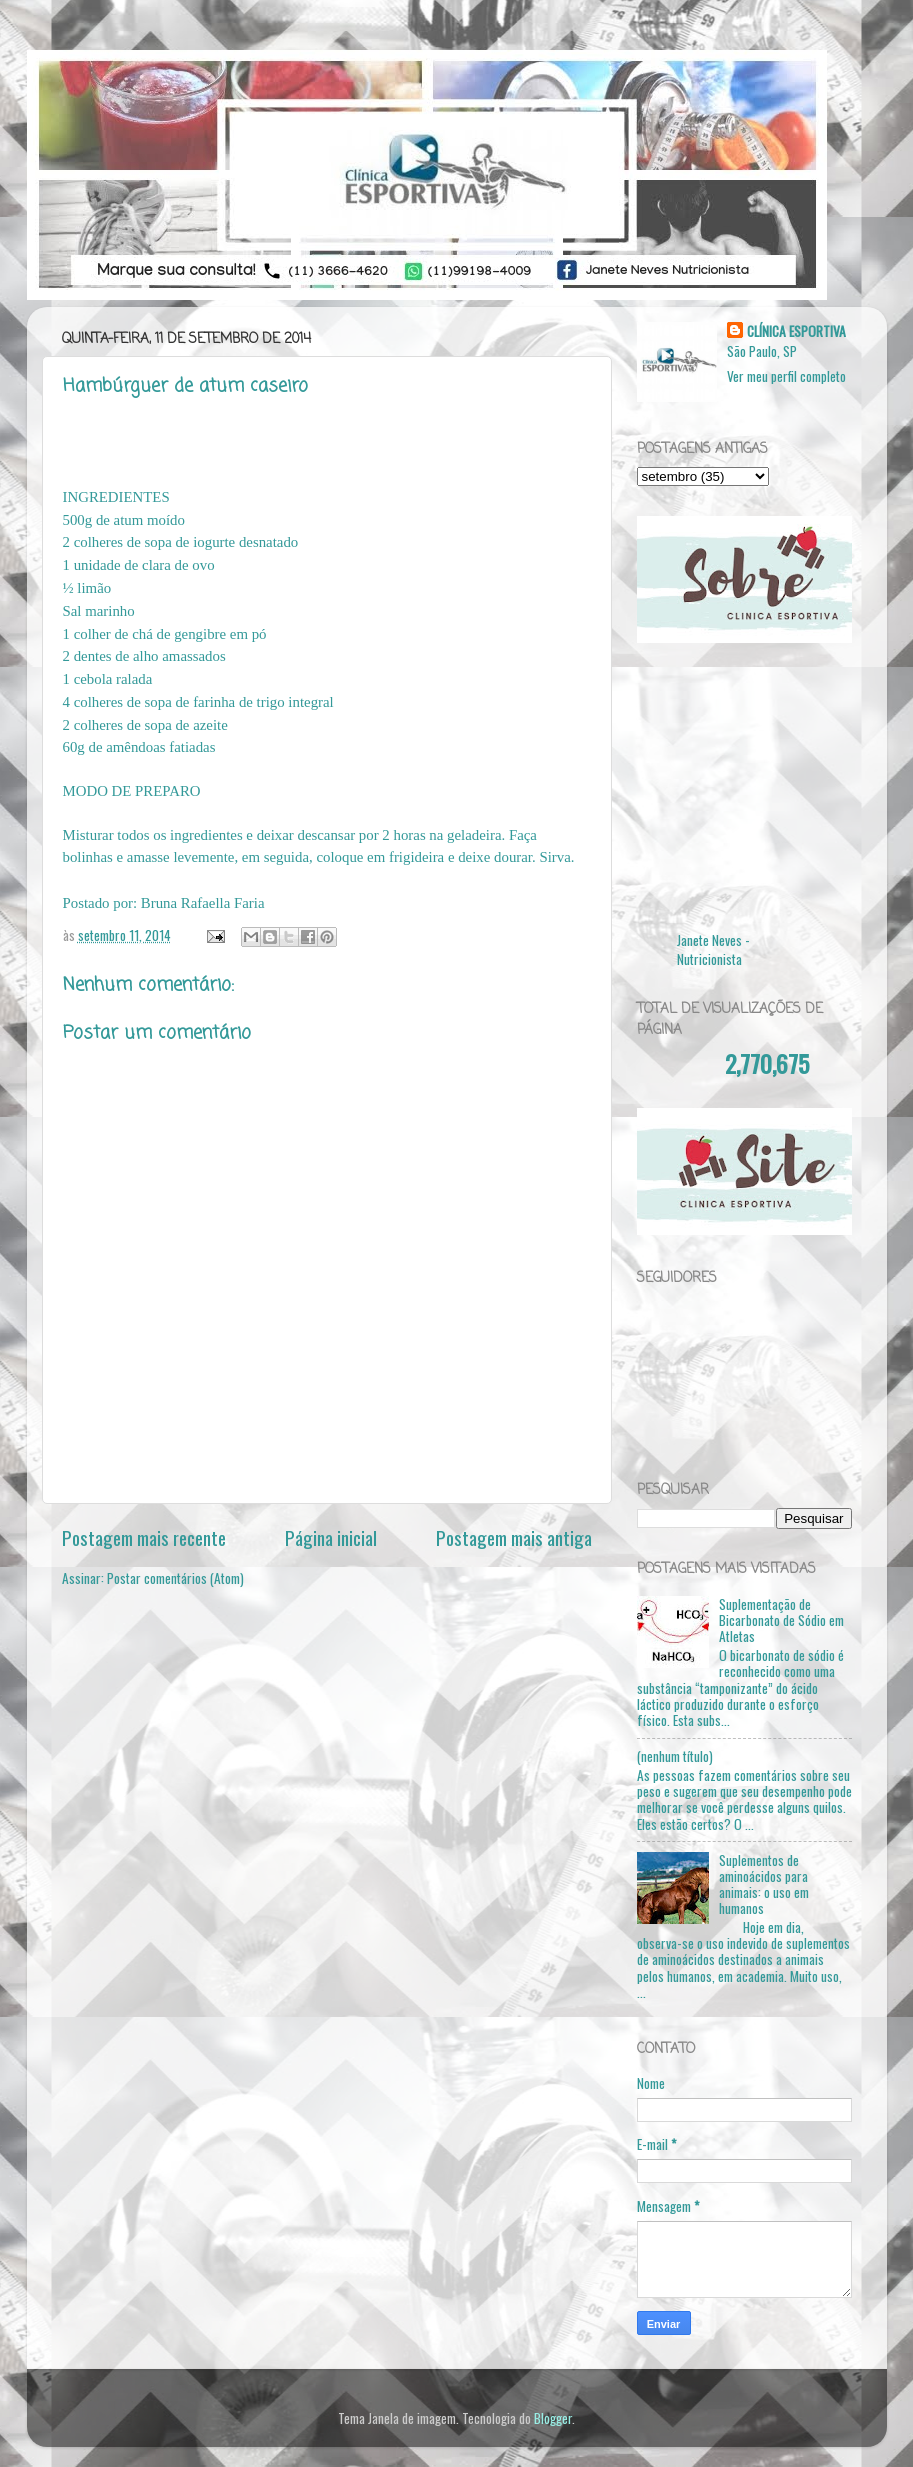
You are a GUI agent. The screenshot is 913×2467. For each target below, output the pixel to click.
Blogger (553, 2418)
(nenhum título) (675, 1756)
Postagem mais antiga (514, 1537)
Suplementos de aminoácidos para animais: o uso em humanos (764, 1884)
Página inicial (331, 1537)
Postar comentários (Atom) (175, 1578)
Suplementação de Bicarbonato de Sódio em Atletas (781, 1620)
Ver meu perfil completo (786, 376)
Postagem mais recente (144, 1537)
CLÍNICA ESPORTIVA (796, 331)
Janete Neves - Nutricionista (713, 949)
